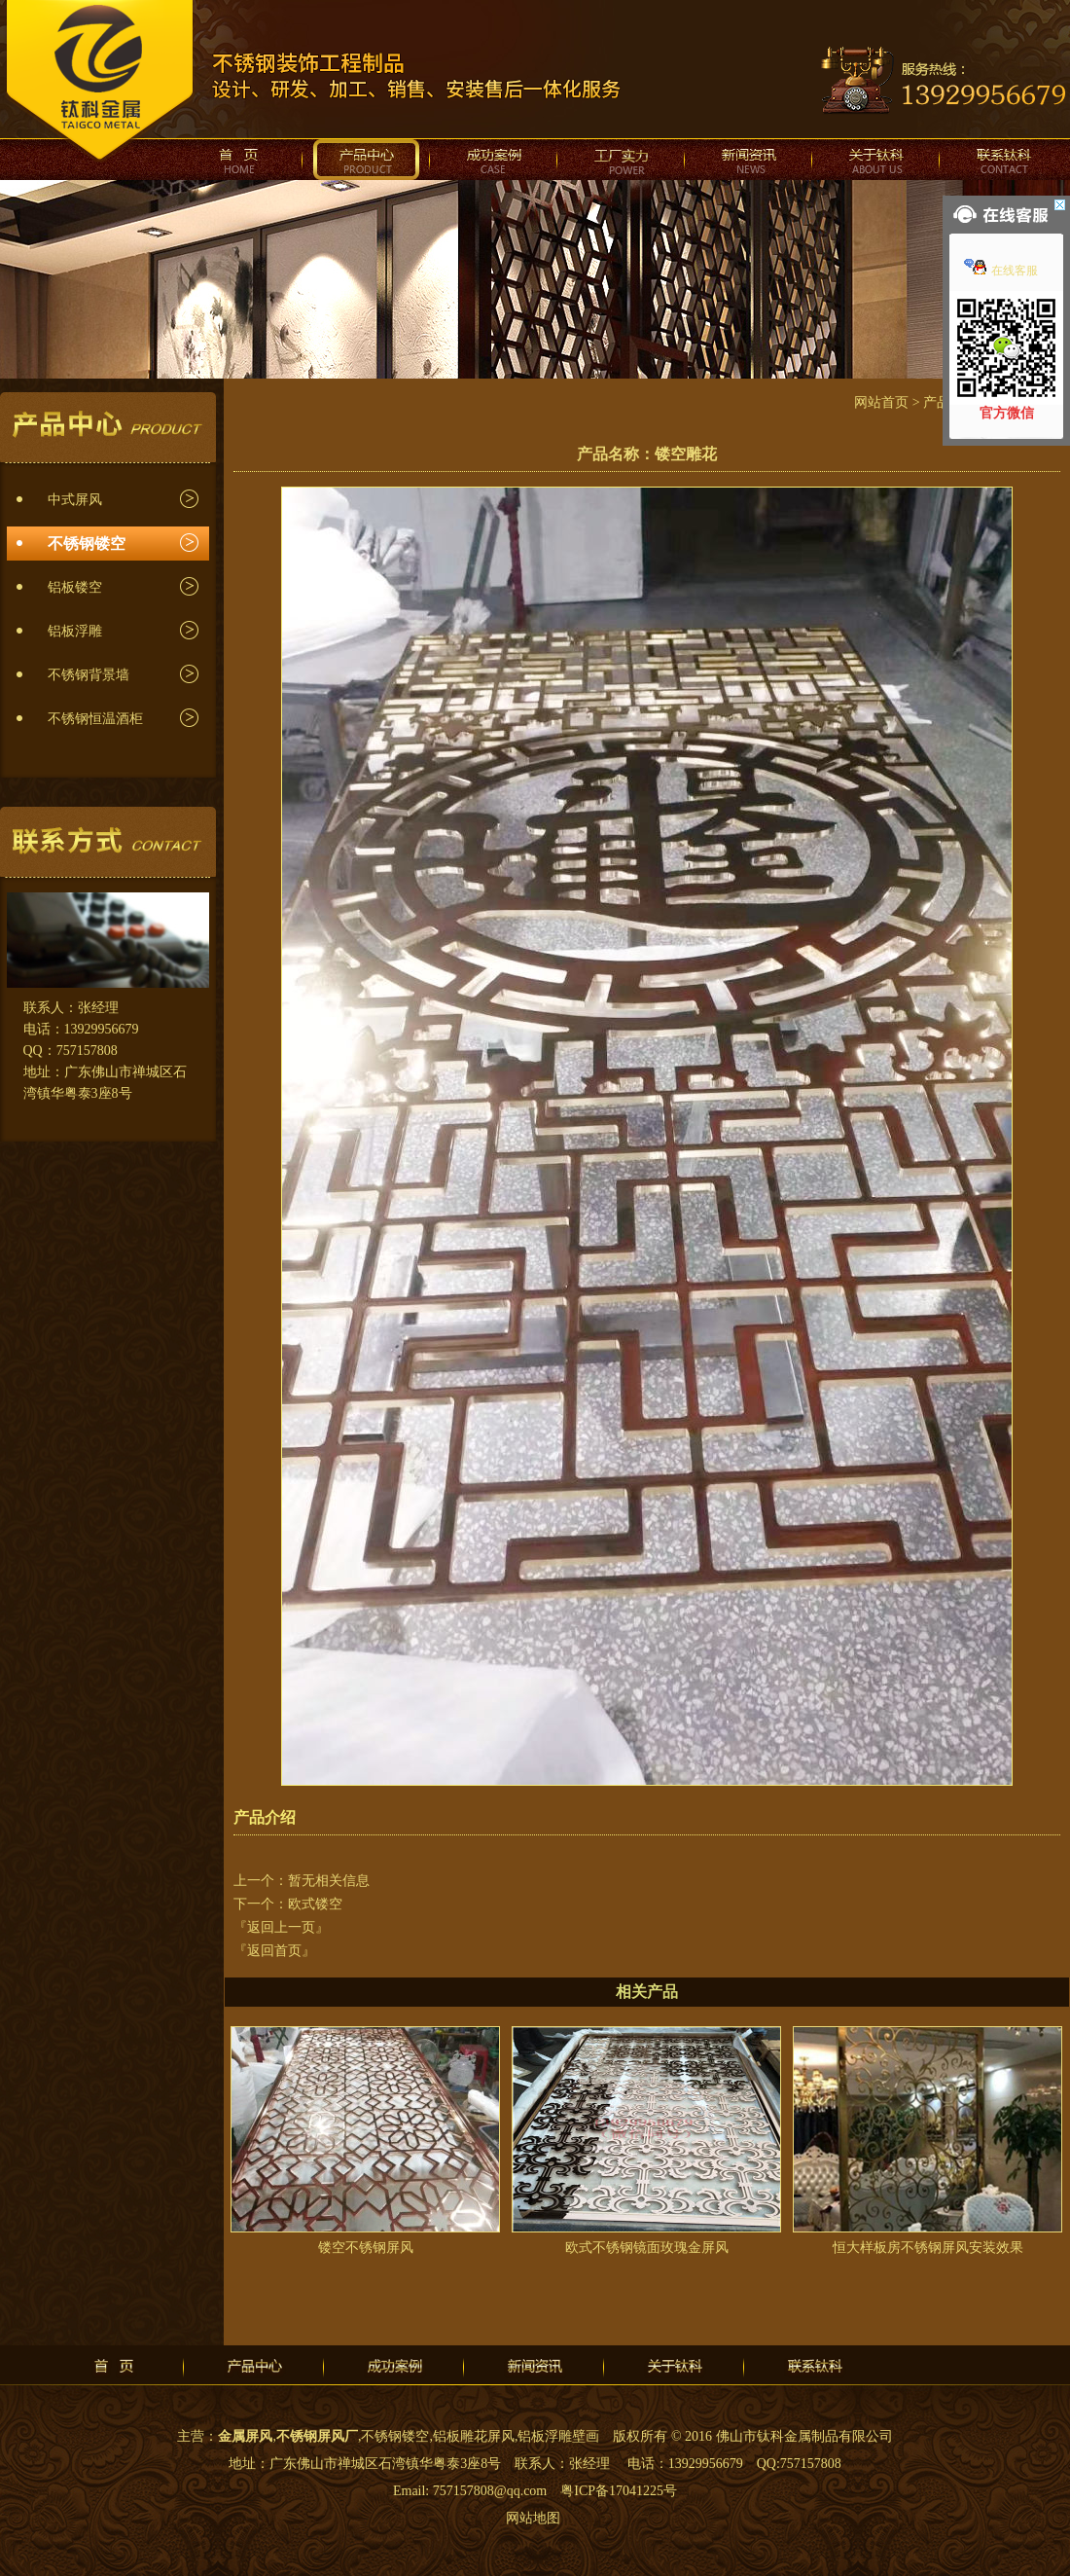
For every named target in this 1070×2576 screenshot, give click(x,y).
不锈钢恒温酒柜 (95, 718)
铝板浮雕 (75, 631)
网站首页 (881, 402)
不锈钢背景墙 (88, 675)
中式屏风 (75, 499)
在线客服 (1001, 270)
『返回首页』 (274, 1950)
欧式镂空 (315, 1904)
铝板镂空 (75, 587)
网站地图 (533, 2518)
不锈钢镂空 (86, 543)
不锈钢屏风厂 (317, 2436)
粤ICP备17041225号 (618, 2491)
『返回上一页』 (281, 1927)
